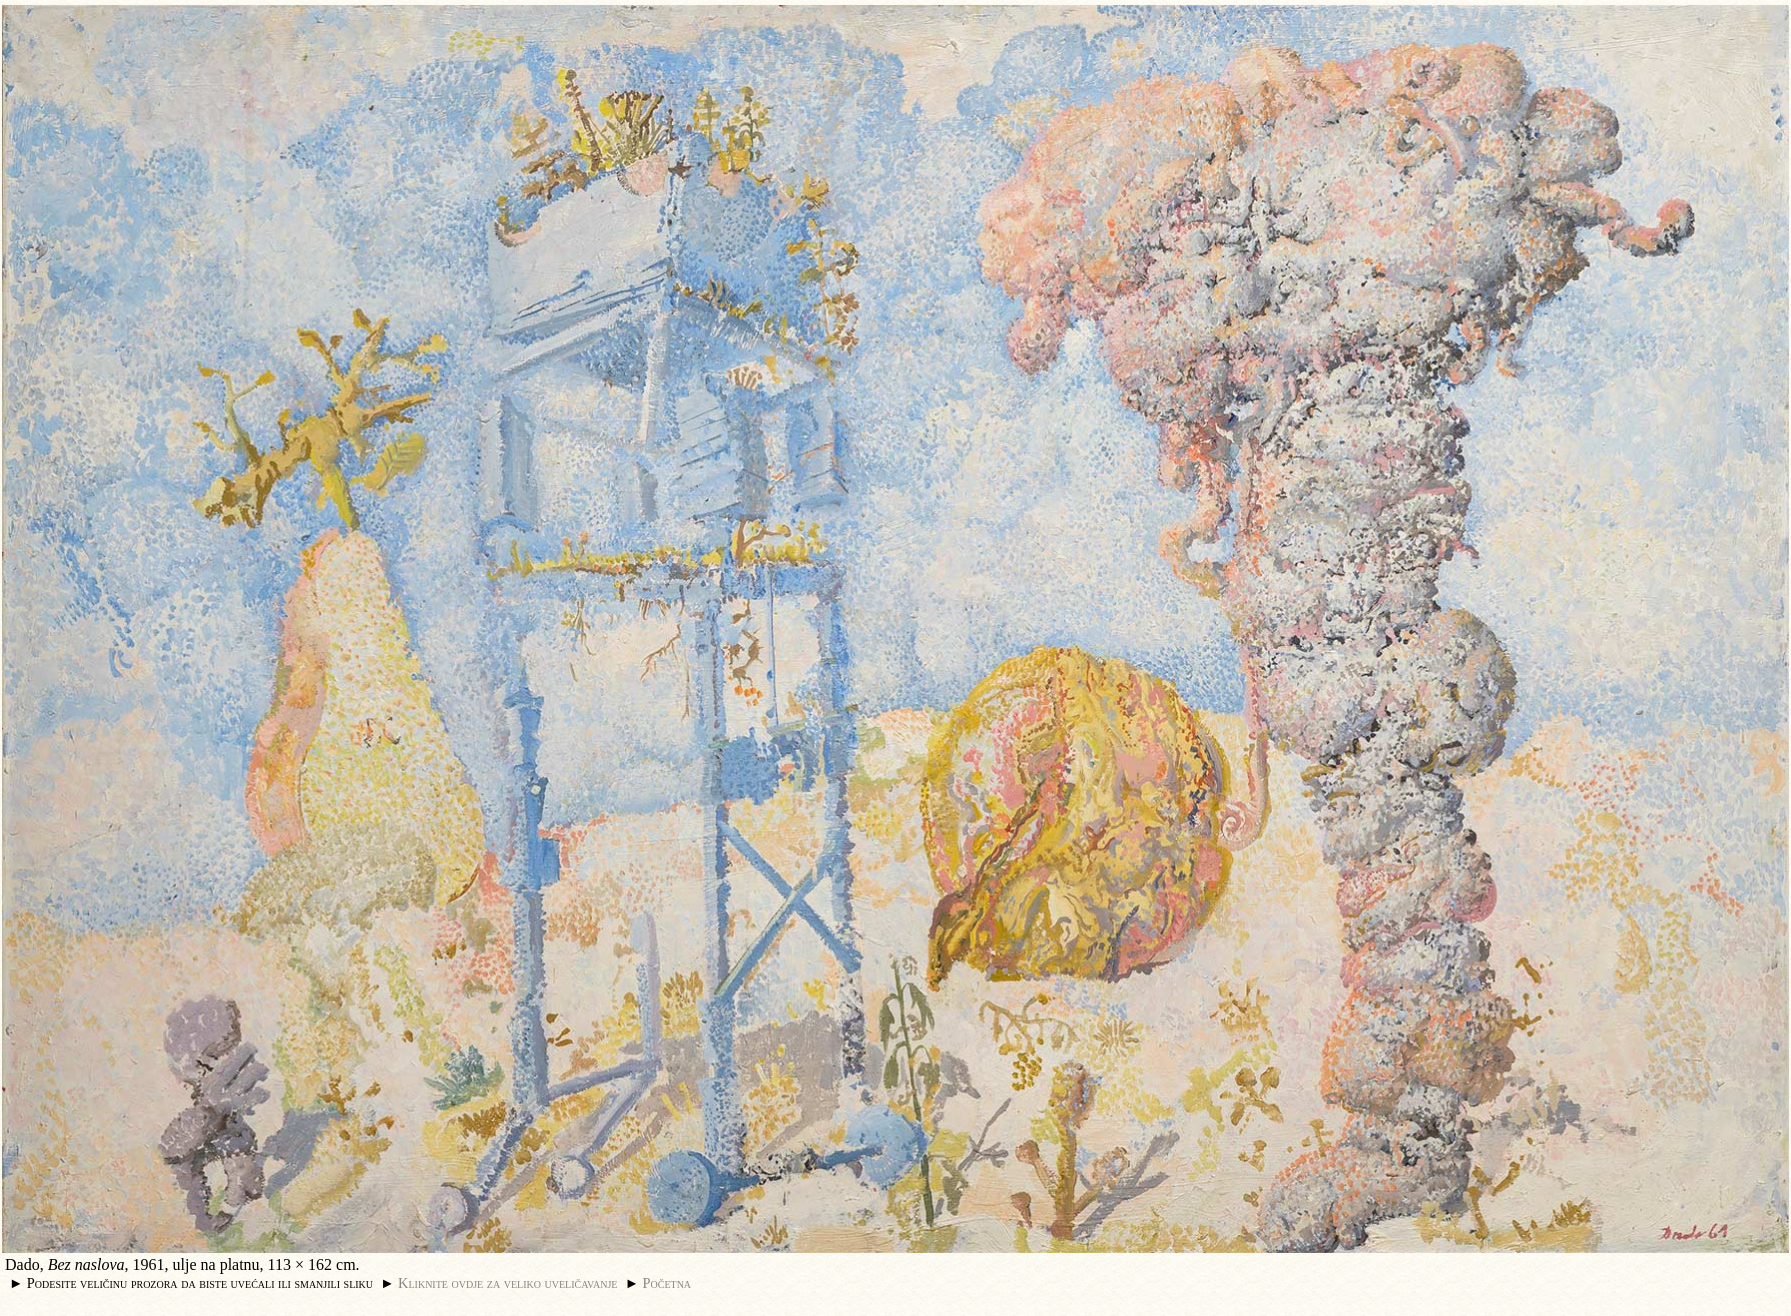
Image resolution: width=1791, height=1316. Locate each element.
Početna (667, 1283)
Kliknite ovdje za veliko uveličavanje (507, 1283)
